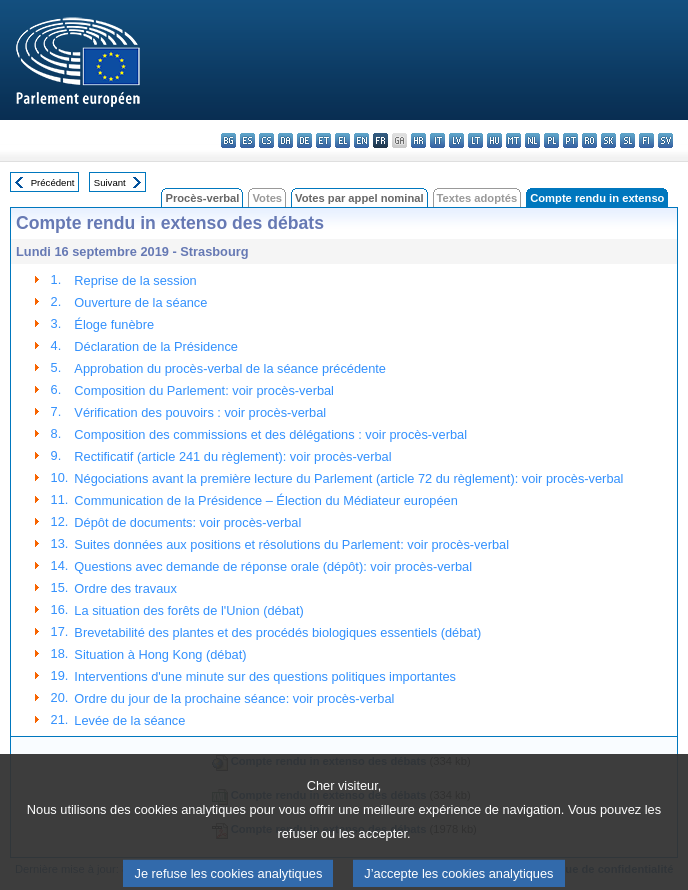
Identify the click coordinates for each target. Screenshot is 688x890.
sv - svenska (665, 140)
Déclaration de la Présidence (156, 346)
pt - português (570, 140)
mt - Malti (513, 140)
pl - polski (551, 140)
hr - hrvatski (418, 140)
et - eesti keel (323, 140)
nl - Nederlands (532, 140)
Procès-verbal (202, 198)
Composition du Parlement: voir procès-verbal (204, 390)
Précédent (53, 182)
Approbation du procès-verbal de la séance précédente (230, 368)
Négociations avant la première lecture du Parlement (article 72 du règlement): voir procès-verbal (348, 478)
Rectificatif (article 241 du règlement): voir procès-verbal (232, 456)
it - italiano (437, 140)
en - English (361, 140)
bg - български (228, 140)
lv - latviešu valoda (456, 140)
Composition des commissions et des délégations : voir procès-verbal (270, 434)
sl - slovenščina (627, 140)
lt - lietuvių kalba (475, 140)
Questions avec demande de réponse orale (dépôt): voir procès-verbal (273, 566)
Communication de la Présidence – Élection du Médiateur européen (265, 500)
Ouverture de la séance (140, 302)
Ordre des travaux (125, 588)
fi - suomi (646, 140)
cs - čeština (266, 140)
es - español (247, 140)
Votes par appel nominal (359, 198)
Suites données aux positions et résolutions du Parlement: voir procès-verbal (291, 544)
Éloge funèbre (114, 324)
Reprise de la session (135, 280)
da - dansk (285, 140)
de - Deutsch (304, 140)
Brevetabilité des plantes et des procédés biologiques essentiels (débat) (277, 632)
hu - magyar (494, 140)
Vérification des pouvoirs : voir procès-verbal (200, 412)
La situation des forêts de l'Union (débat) (188, 610)
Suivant (110, 182)
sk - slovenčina (608, 140)
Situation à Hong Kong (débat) (160, 654)
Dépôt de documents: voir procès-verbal (187, 522)
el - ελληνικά (342, 140)
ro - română (589, 140)
